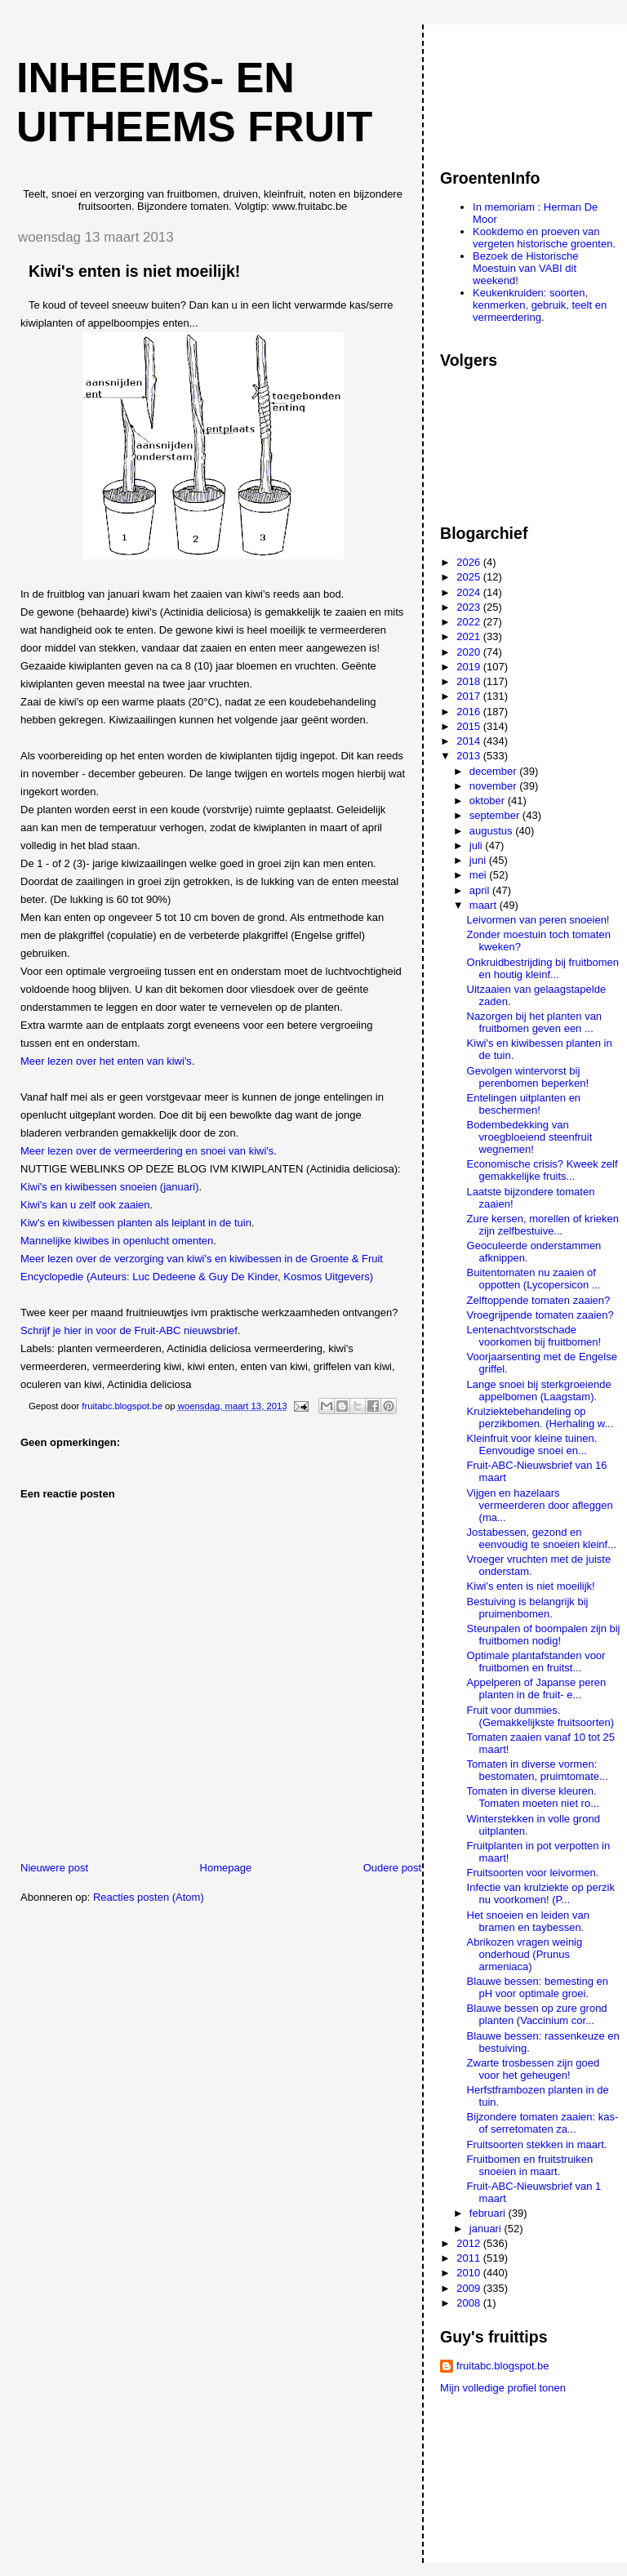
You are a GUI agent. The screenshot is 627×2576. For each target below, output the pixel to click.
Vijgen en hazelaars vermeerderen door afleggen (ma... (540, 1505)
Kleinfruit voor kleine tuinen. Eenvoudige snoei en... (532, 1444)
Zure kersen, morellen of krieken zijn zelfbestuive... (543, 1224)
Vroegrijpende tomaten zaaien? (540, 1315)
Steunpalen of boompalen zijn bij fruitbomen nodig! (543, 1634)
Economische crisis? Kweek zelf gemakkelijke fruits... (542, 1170)
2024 (469, 592)
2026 (469, 562)
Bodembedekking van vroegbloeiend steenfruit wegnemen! (530, 1137)
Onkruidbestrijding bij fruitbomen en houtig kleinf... (543, 968)
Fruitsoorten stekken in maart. (537, 2144)
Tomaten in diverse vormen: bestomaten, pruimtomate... (537, 1770)
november (494, 786)
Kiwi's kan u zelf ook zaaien (85, 1205)
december (494, 771)
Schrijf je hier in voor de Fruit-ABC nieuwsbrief (129, 1330)
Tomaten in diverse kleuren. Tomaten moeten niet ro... (533, 1797)
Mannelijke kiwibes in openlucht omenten (116, 1241)
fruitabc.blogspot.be (502, 2366)
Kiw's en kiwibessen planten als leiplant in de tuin (135, 1223)
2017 (469, 696)
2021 (469, 636)
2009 (469, 2288)
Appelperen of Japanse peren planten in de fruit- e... (537, 1688)
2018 (469, 681)
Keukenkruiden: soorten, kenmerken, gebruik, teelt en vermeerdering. (540, 305)
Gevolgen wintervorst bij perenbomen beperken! (528, 1077)
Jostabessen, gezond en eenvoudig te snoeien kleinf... (541, 1538)
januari (487, 2228)
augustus (492, 831)
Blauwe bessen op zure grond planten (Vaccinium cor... (537, 2014)
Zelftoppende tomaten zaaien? (539, 1300)
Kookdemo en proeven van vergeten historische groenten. (544, 237)
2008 (469, 2303)
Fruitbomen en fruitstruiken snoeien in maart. (530, 2165)
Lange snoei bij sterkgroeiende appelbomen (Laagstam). (539, 1390)
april (480, 890)
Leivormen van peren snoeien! (538, 920)
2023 (469, 607)
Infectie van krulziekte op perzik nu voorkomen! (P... (541, 1893)
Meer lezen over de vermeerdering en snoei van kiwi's (146, 1151)
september (495, 815)
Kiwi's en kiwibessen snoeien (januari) (109, 1187)
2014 (469, 741)
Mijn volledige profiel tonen (503, 2388)
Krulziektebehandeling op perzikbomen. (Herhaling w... (540, 1417)
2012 (469, 2243)
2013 (469, 756)
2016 (469, 711)
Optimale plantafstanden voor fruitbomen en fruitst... (536, 1661)
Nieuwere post (54, 1868)
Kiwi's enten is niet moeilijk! (531, 1586)
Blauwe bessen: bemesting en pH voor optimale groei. (537, 1987)
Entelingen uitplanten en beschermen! (524, 1104)
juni (479, 860)
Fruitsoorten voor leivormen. (533, 1872)
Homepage (226, 1868)
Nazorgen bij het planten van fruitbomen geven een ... (535, 1022)
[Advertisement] (513, 89)
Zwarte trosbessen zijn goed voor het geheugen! (533, 2069)
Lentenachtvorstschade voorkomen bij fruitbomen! (534, 1336)
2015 (469, 726)
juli (477, 845)
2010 (469, 2273)
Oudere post (392, 1868)
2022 (469, 622)
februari (489, 2213)
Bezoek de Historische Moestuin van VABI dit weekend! (525, 268)
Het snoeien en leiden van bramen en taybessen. (528, 1921)
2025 (469, 577)
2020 (469, 652)
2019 (469, 667)
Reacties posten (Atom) (148, 1897)
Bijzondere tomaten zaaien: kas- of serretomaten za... (543, 2123)
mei (479, 875)
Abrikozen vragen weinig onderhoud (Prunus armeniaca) (525, 1954)
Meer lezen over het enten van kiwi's (106, 1061)
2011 (469, 2258)
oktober (488, 800)
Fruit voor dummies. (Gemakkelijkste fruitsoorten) (540, 1716)
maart (484, 905)
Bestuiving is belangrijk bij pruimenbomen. (528, 1607)
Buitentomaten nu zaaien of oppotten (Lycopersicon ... (534, 1278)
